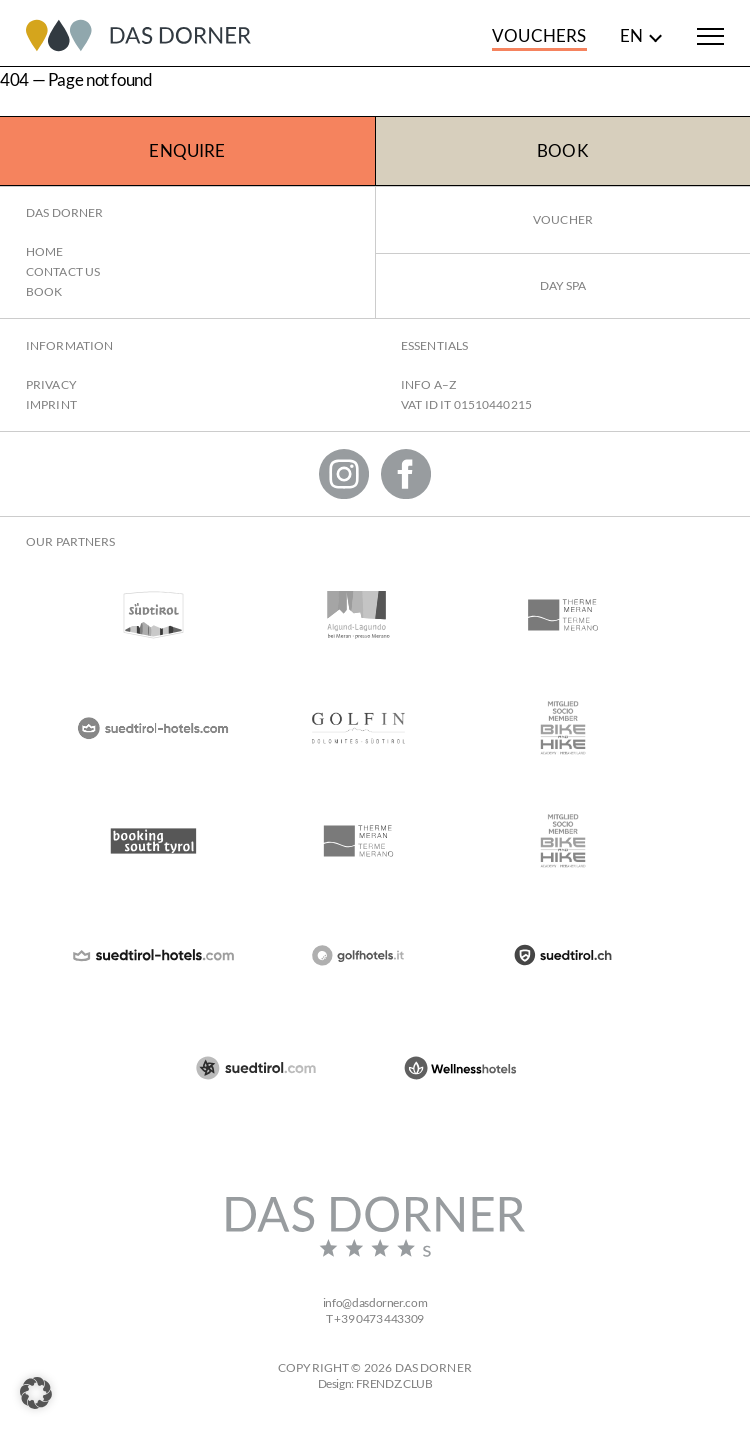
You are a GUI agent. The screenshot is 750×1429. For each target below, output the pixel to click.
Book (563, 150)
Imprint (51, 404)
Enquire (187, 150)
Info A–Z (428, 384)
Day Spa (563, 285)
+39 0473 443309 (378, 1318)
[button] (36, 1393)
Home (44, 251)
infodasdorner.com (375, 1302)
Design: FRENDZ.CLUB (375, 1383)
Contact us (63, 271)
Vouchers (539, 35)
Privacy (51, 384)
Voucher (563, 219)
